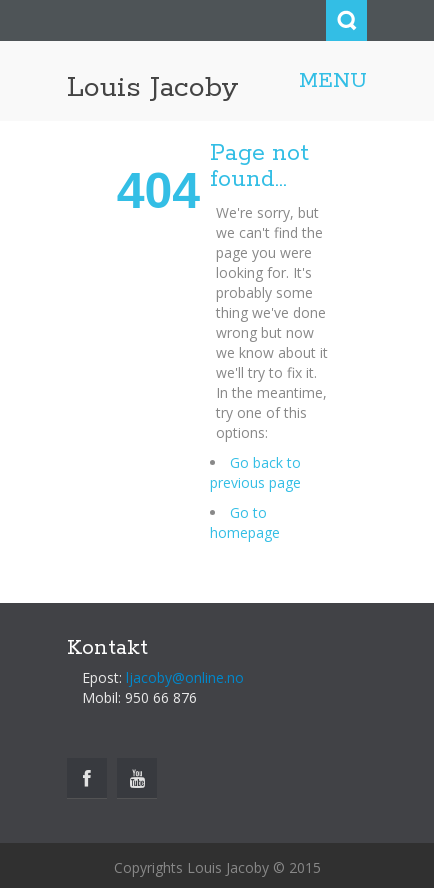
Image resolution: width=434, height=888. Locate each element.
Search (346, 20)
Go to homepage (245, 522)
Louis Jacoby (153, 88)
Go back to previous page (255, 472)
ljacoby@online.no (185, 677)
